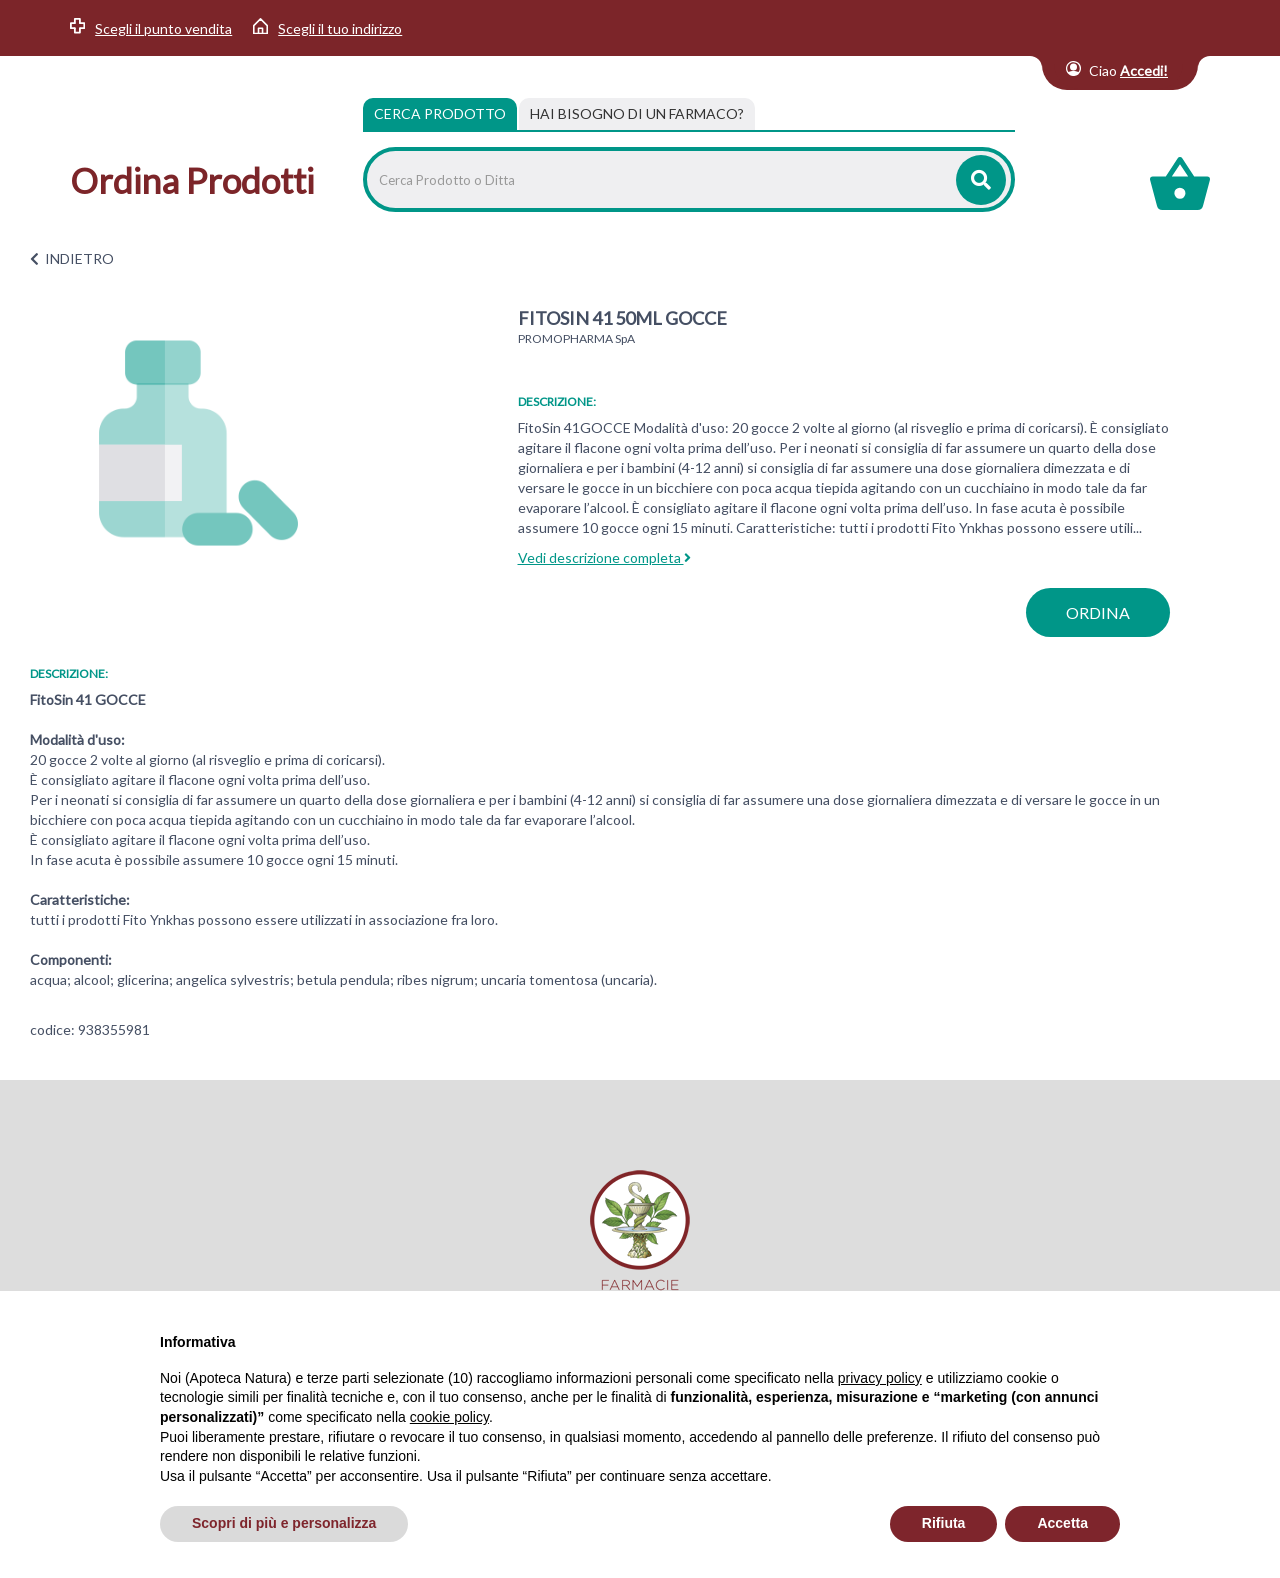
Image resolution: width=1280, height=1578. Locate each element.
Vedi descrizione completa (604, 557)
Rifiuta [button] (944, 1523)
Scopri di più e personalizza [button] (284, 1523)
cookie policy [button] (449, 1417)
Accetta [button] (1062, 1523)
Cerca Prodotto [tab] (440, 113)
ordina (1098, 612)
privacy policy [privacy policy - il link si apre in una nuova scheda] (880, 1378)
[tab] (637, 114)
